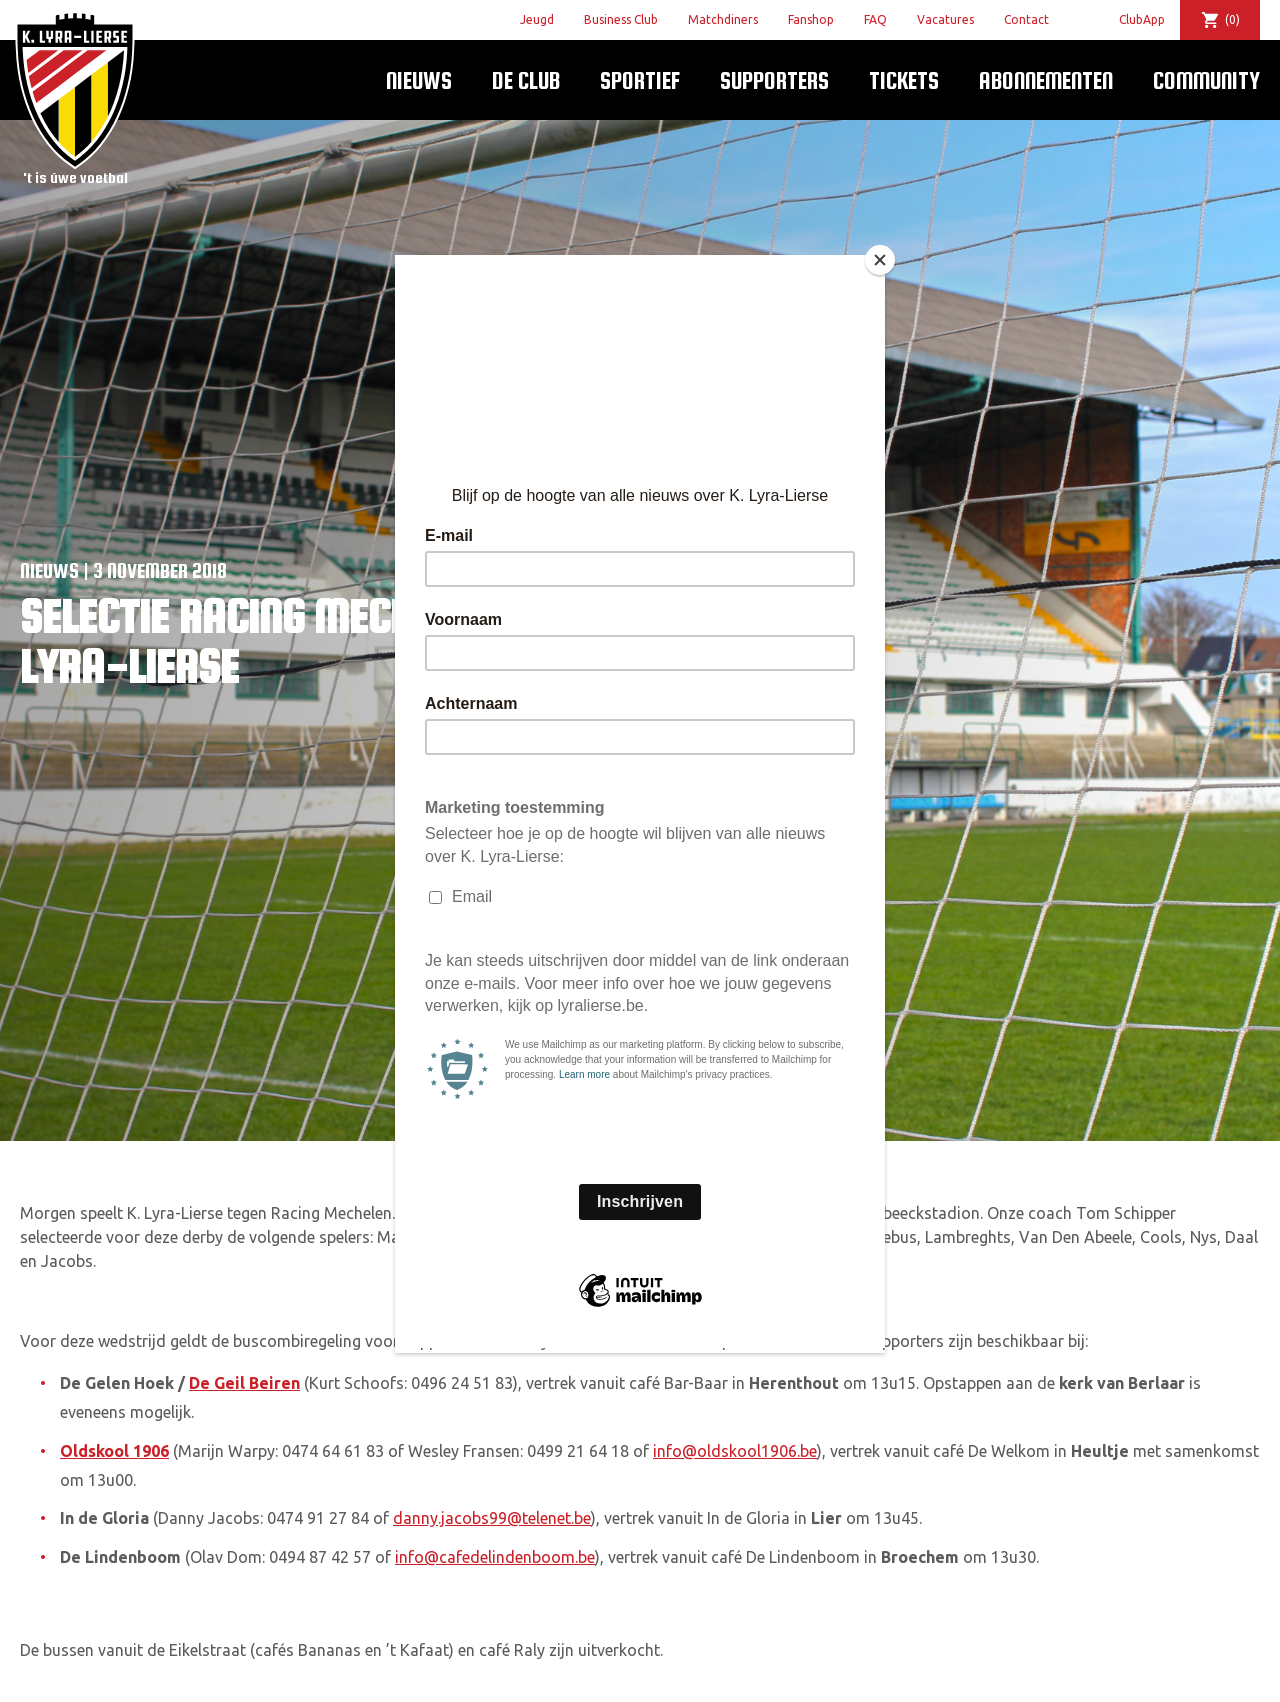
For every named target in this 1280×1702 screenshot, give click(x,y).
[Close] (880, 260)
